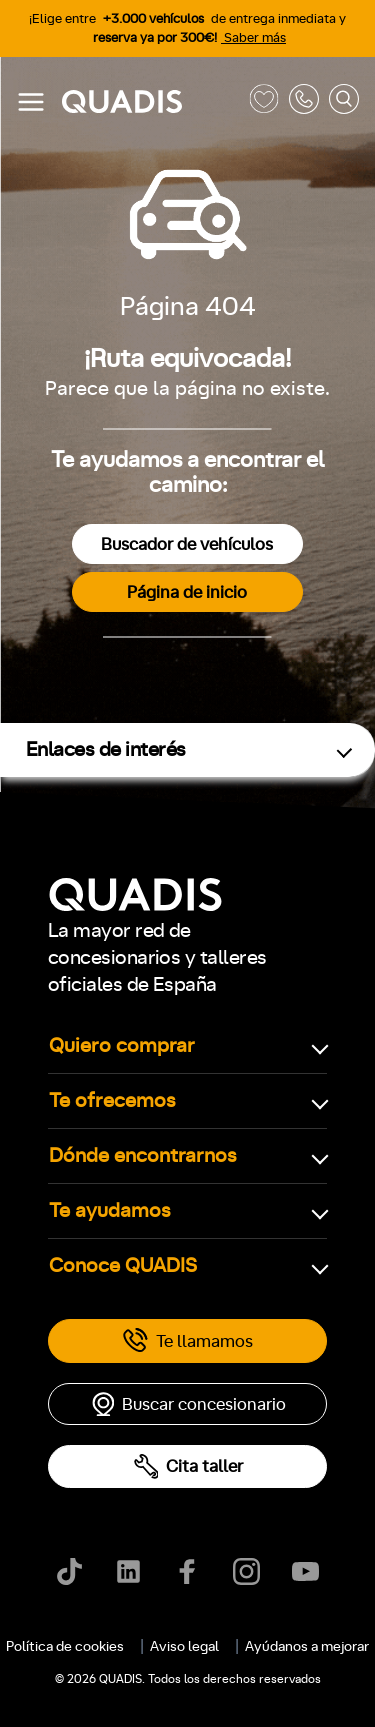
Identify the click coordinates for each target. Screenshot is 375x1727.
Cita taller (188, 1466)
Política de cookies (65, 1647)
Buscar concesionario (188, 1404)
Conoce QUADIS (123, 1266)
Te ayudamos (110, 1211)
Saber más (253, 38)
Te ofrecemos (112, 1101)
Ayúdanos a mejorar (307, 1647)
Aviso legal (184, 1647)
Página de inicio (187, 592)
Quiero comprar (122, 1046)
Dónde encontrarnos (143, 1156)
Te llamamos (187, 1341)
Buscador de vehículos (187, 544)
